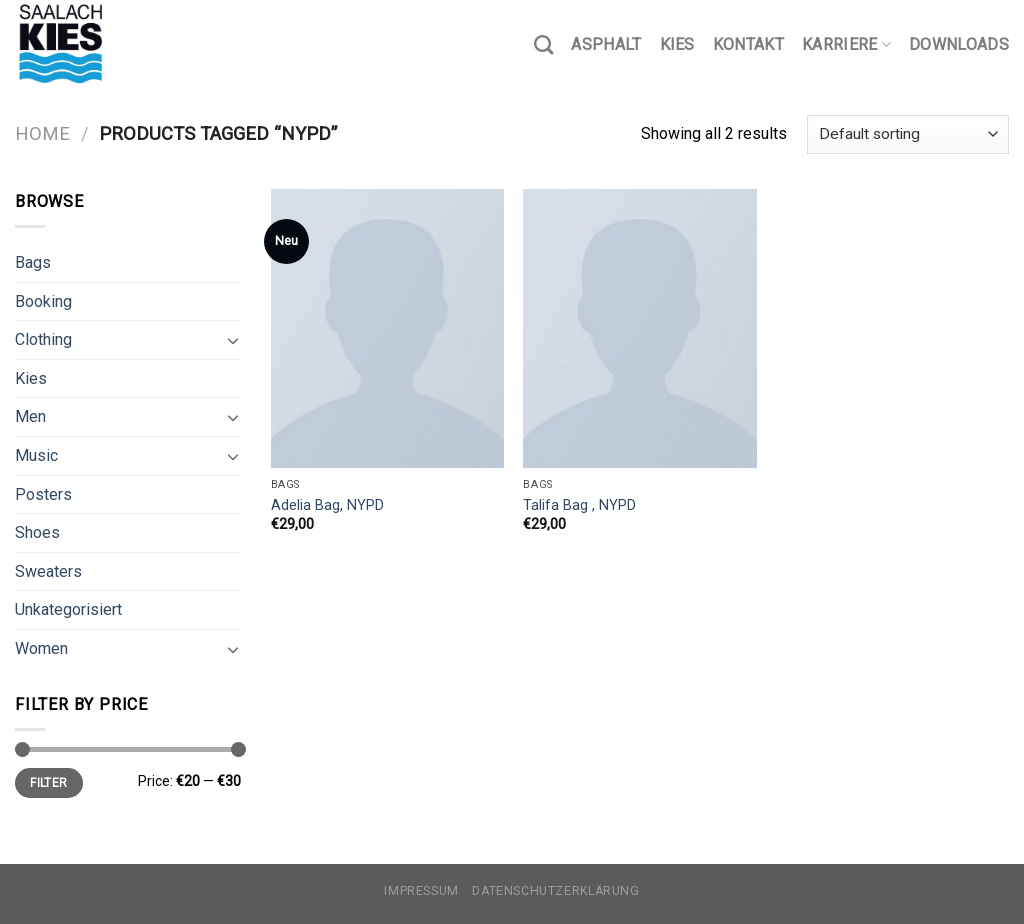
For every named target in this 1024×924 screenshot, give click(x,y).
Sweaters (48, 571)
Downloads (959, 44)
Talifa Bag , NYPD (579, 505)
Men (30, 416)
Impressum (421, 891)
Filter (48, 783)
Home (42, 133)
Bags (33, 262)
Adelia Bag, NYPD (327, 505)
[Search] (543, 44)
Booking (43, 301)
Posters (43, 494)
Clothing (43, 339)
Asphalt (606, 44)
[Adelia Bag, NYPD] (387, 328)
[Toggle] (233, 340)
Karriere (846, 45)
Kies (677, 44)
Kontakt (748, 44)
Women (41, 648)
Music (36, 455)
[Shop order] (908, 134)
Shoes (37, 532)
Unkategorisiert (68, 609)
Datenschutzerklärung (555, 891)
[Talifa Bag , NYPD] (639, 328)
